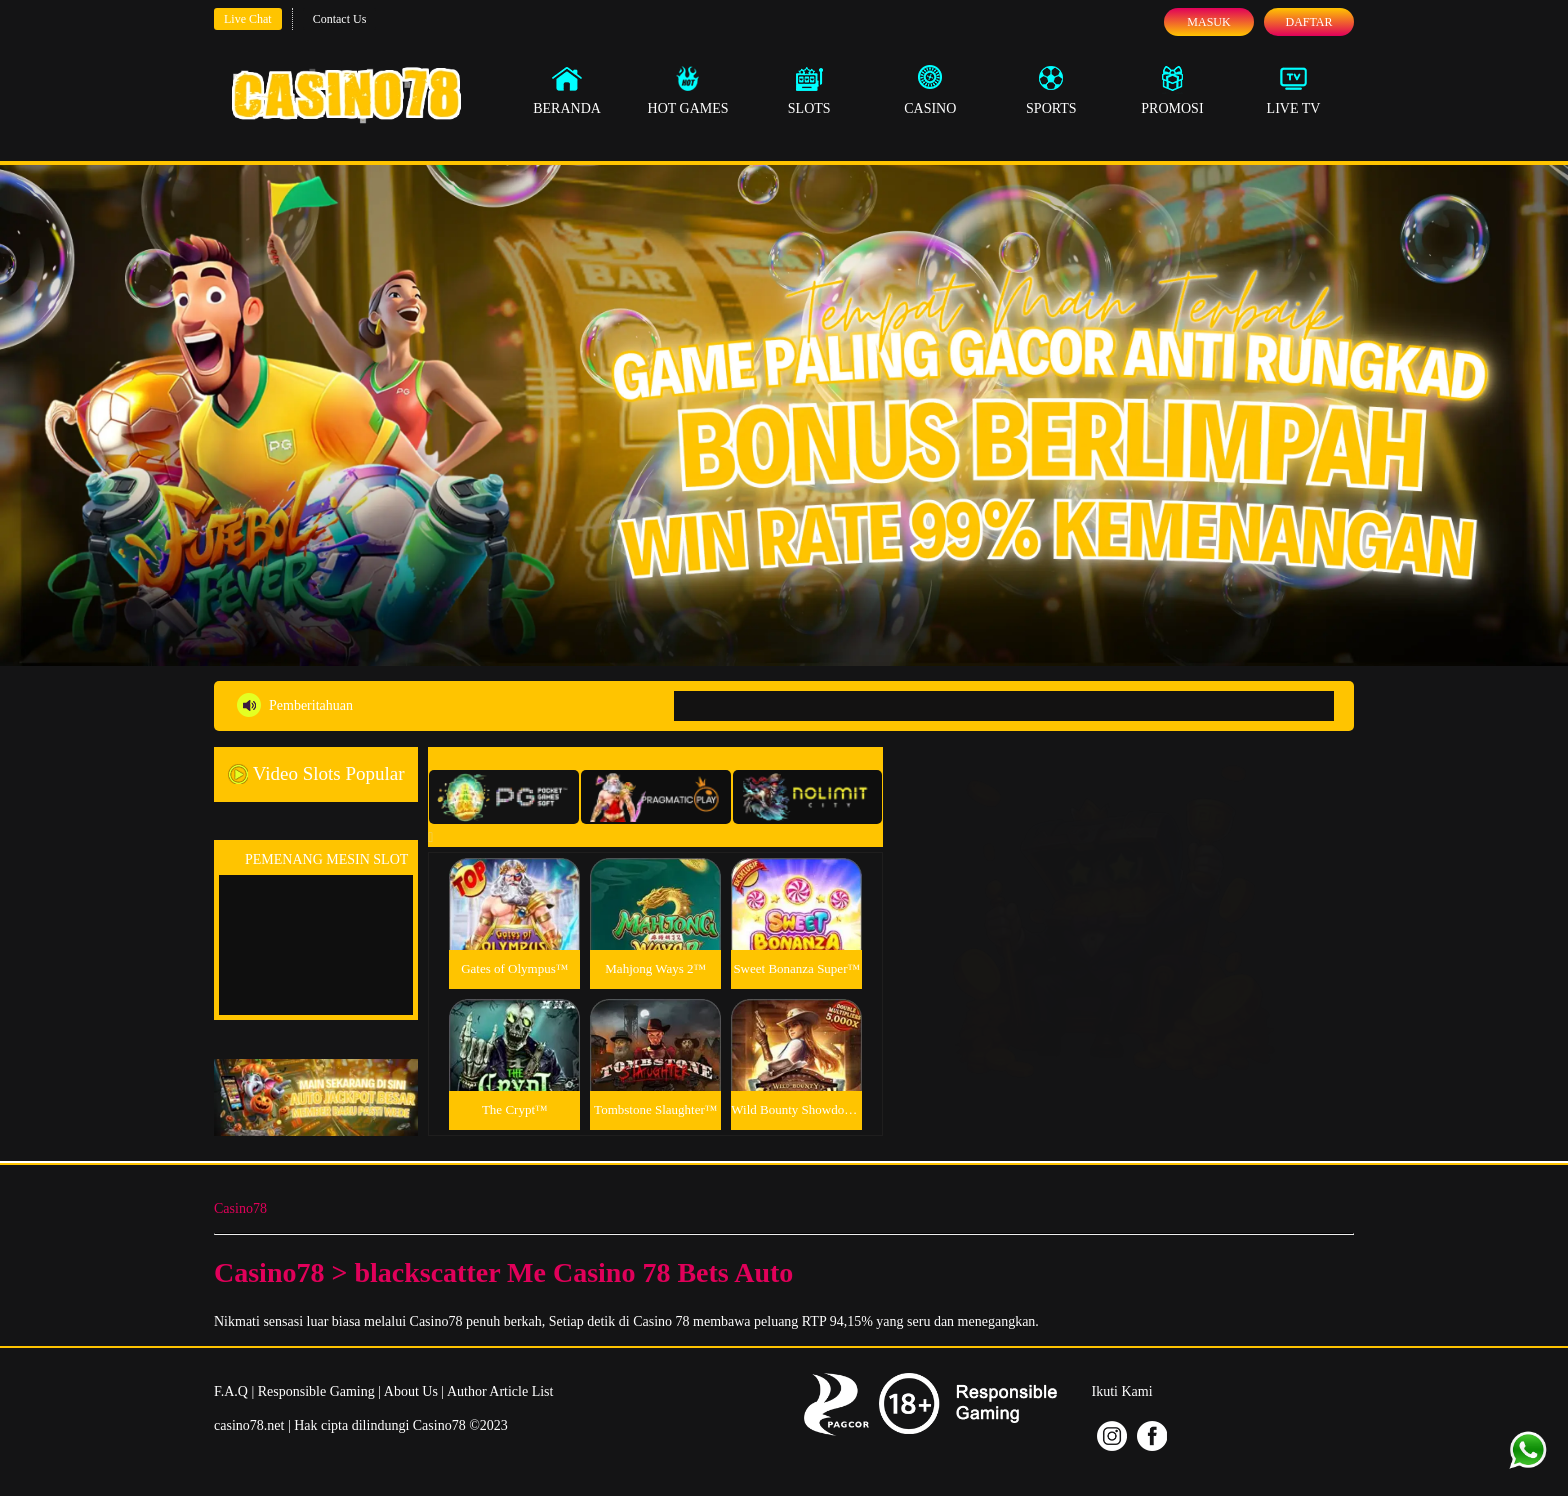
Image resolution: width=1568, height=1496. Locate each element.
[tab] (504, 797)
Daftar (1308, 22)
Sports (1051, 90)
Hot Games (688, 90)
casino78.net (249, 1425)
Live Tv (1294, 90)
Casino (930, 90)
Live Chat (248, 19)
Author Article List (500, 1391)
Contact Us (340, 19)
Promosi (1172, 90)
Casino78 (240, 1208)
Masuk (1208, 22)
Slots (809, 90)
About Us (411, 1391)
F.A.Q (231, 1391)
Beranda (567, 90)
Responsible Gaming (316, 1391)
